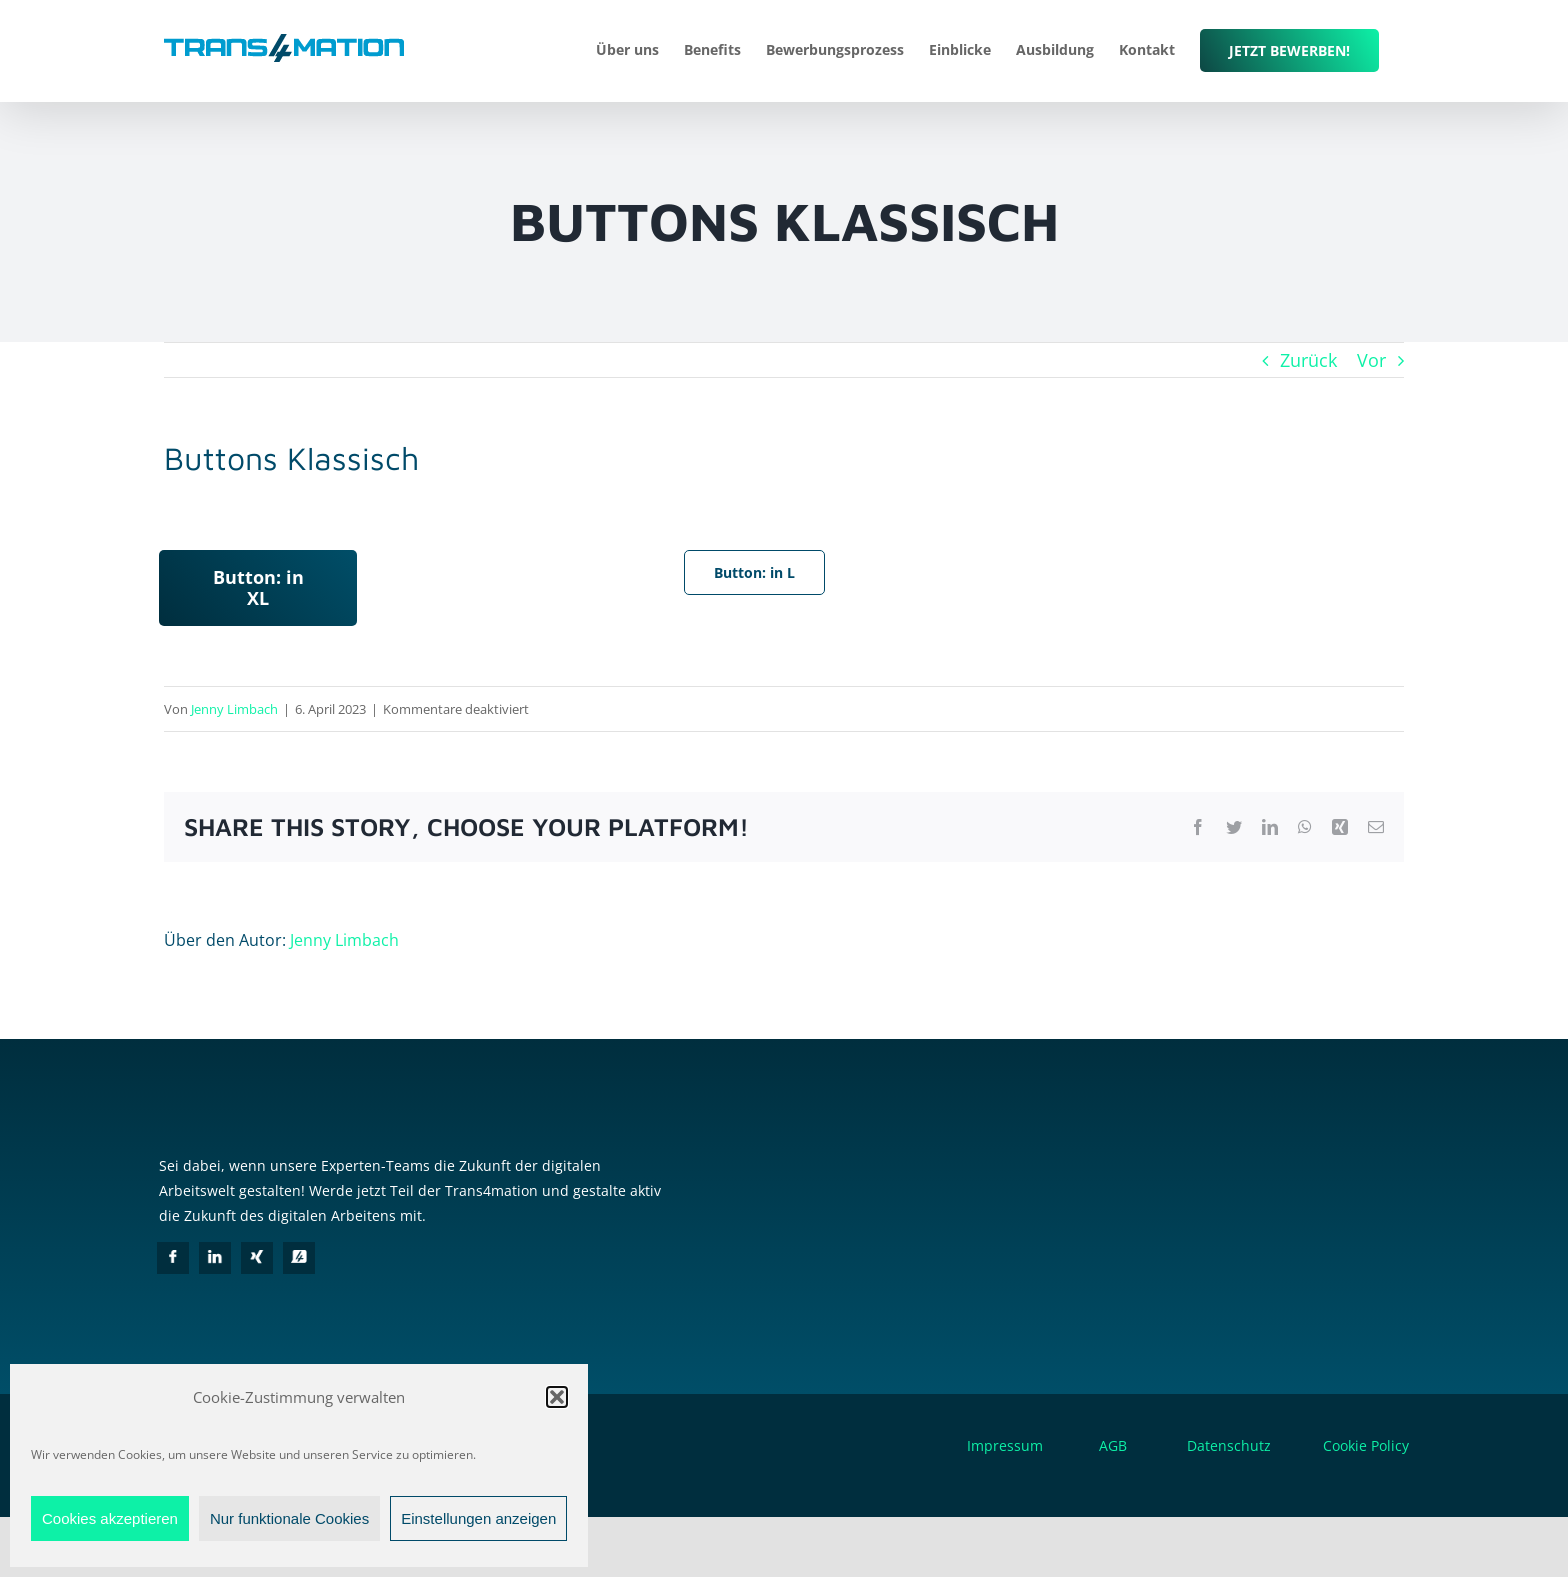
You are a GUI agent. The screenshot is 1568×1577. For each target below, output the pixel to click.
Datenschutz (1253, 1445)
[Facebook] (173, 1258)
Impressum (1005, 1445)
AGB (1113, 1445)
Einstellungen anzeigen (478, 1518)
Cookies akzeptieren (110, 1518)
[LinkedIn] (215, 1258)
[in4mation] (299, 1258)
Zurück (1308, 360)
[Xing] (257, 1258)
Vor (1371, 360)
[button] (557, 1397)
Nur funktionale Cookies (289, 1518)
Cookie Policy (1366, 1445)
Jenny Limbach (234, 709)
